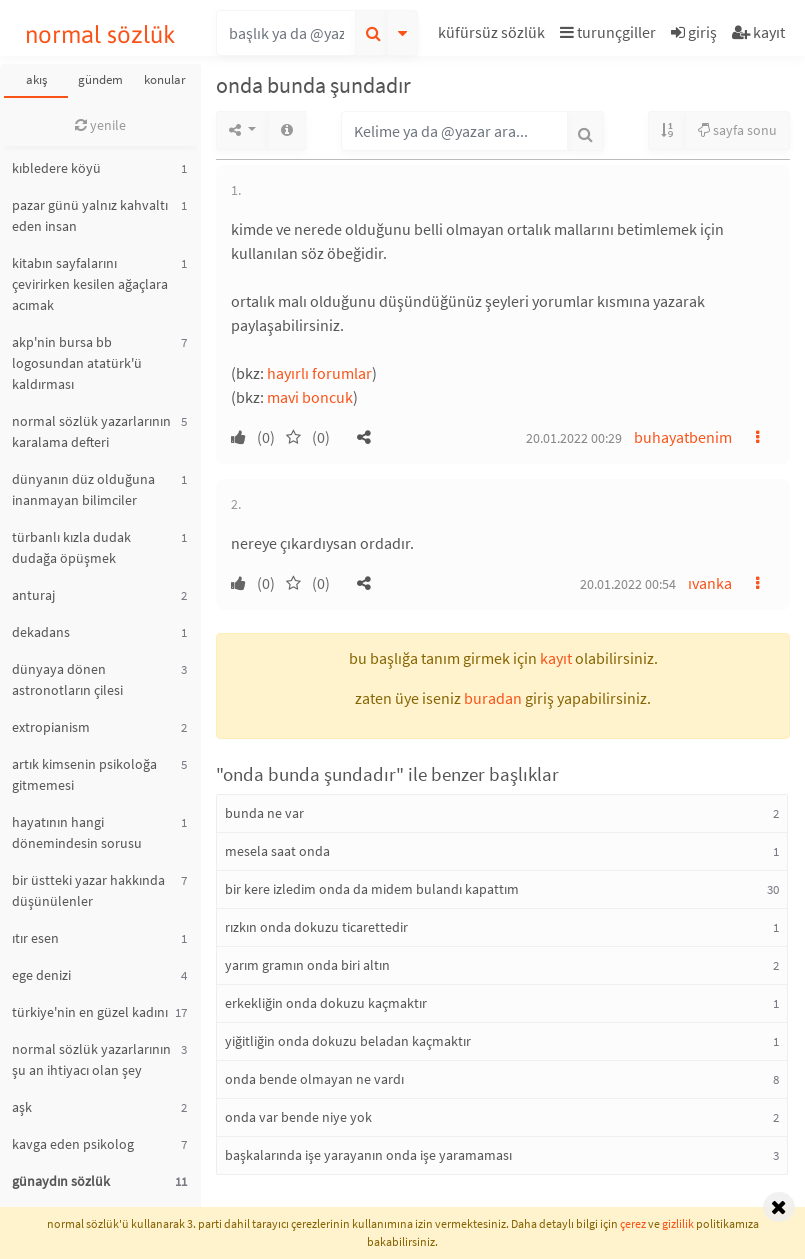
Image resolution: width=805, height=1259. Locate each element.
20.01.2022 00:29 (574, 438)
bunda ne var (264, 813)
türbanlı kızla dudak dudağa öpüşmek (71, 547)
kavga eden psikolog (73, 1144)
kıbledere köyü (56, 168)
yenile (100, 125)
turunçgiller (608, 32)
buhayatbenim (683, 437)
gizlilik (678, 1223)
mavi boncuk (310, 397)
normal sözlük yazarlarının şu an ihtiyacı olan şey (91, 1059)
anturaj (33, 595)
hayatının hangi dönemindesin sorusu (77, 832)
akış (36, 79)
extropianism (51, 727)
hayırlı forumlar (319, 373)
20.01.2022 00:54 (628, 584)
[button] (494, 35)
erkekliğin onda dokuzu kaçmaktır (326, 1003)
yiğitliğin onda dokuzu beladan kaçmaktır (348, 1041)
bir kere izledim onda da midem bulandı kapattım (372, 889)
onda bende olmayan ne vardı (314, 1079)
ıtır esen (35, 938)
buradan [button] (493, 698)
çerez (633, 1223)
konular (165, 79)
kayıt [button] (556, 658)
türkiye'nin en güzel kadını (90, 1012)
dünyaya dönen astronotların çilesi (67, 679)
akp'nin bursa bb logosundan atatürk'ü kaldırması (77, 363)
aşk (22, 1107)
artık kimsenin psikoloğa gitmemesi (84, 774)
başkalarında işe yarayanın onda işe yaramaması (368, 1155)
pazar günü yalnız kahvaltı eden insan (90, 215)
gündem (100, 79)
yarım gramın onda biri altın (307, 965)
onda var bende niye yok (298, 1117)
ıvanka (710, 583)
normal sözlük (100, 34)
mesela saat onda (277, 851)
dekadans (41, 632)
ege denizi (41, 975)
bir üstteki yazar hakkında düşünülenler (88, 890)
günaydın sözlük (61, 1181)
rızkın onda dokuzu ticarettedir (316, 927)
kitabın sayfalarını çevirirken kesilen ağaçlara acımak (90, 284)
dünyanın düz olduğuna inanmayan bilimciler (83, 489)
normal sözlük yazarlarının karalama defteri (91, 431)
